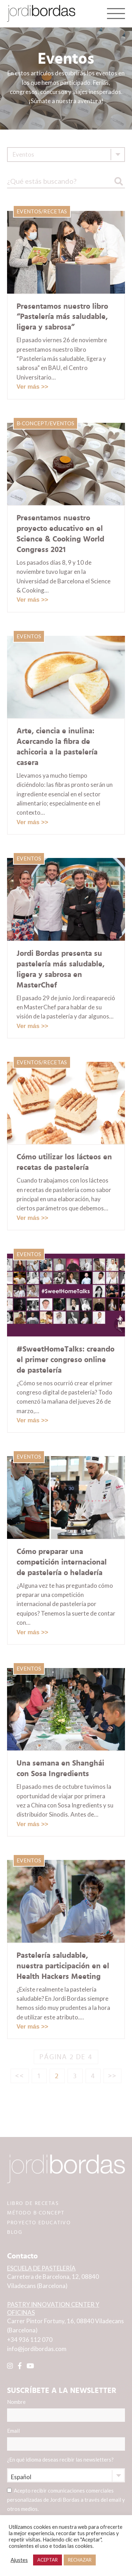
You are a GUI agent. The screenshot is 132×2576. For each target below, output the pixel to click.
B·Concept (32, 423)
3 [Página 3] (75, 2076)
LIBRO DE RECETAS (33, 2203)
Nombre (66, 2410)
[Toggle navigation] (116, 13)
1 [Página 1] (39, 2076)
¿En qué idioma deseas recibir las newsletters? (60, 2459)
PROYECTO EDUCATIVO (39, 2222)
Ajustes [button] (19, 2560)
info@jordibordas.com (37, 2348)
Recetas (55, 211)
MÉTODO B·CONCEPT (35, 2212)
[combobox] (66, 154)
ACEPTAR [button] (47, 2560)
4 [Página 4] (93, 2076)
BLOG (14, 2232)
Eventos (29, 211)
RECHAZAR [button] (80, 2560)
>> (112, 2076)
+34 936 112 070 (29, 2339)
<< (19, 2076)
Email (66, 2439)
